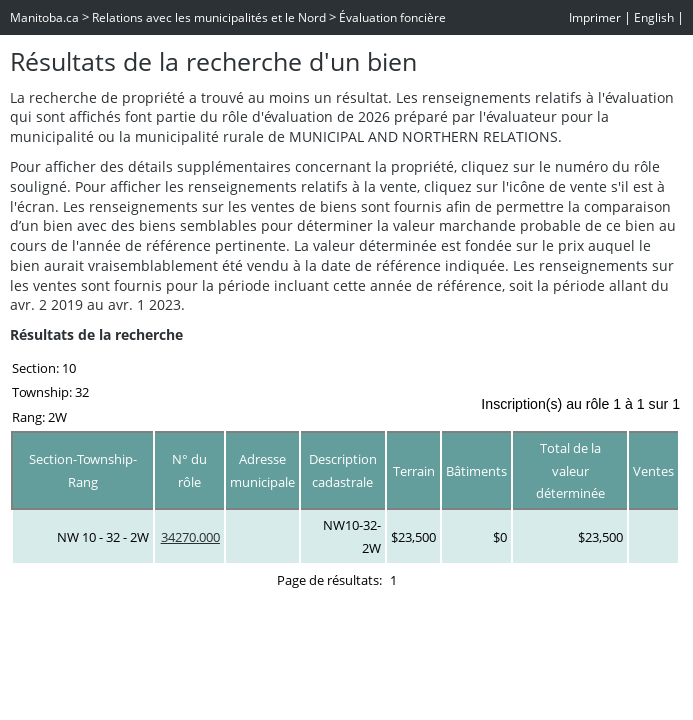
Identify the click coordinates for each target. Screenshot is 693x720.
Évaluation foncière (392, 17)
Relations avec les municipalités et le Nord (209, 17)
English (654, 17)
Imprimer (595, 17)
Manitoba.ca (44, 17)
